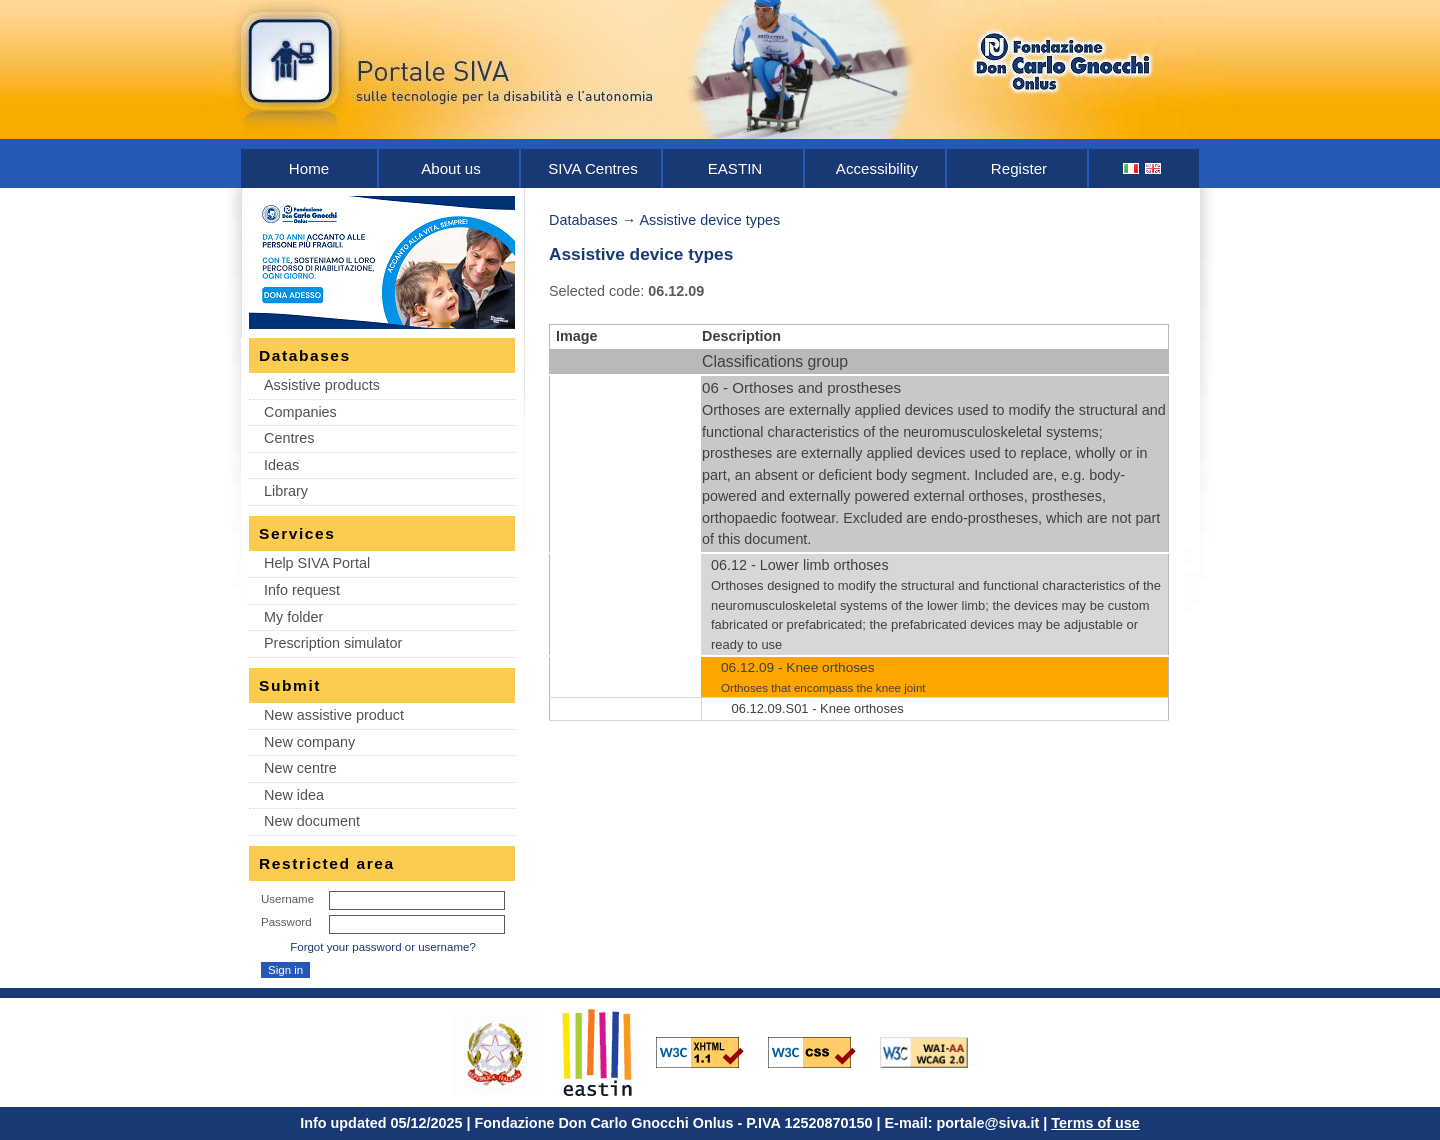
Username (287, 899)
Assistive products (322, 385)
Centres (289, 438)
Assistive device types (709, 220)
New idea (294, 795)
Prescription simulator (333, 643)
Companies (300, 412)
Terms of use (1095, 1123)
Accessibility (877, 168)
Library (286, 491)
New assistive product (334, 715)
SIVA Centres (593, 168)
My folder (293, 617)
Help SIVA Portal (317, 563)
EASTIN (735, 168)
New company (309, 742)
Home (309, 168)
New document (312, 821)
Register (1019, 168)
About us (451, 168)
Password (286, 922)
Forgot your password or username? (383, 947)
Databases (583, 220)
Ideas (281, 465)
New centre (300, 768)
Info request (302, 590)
